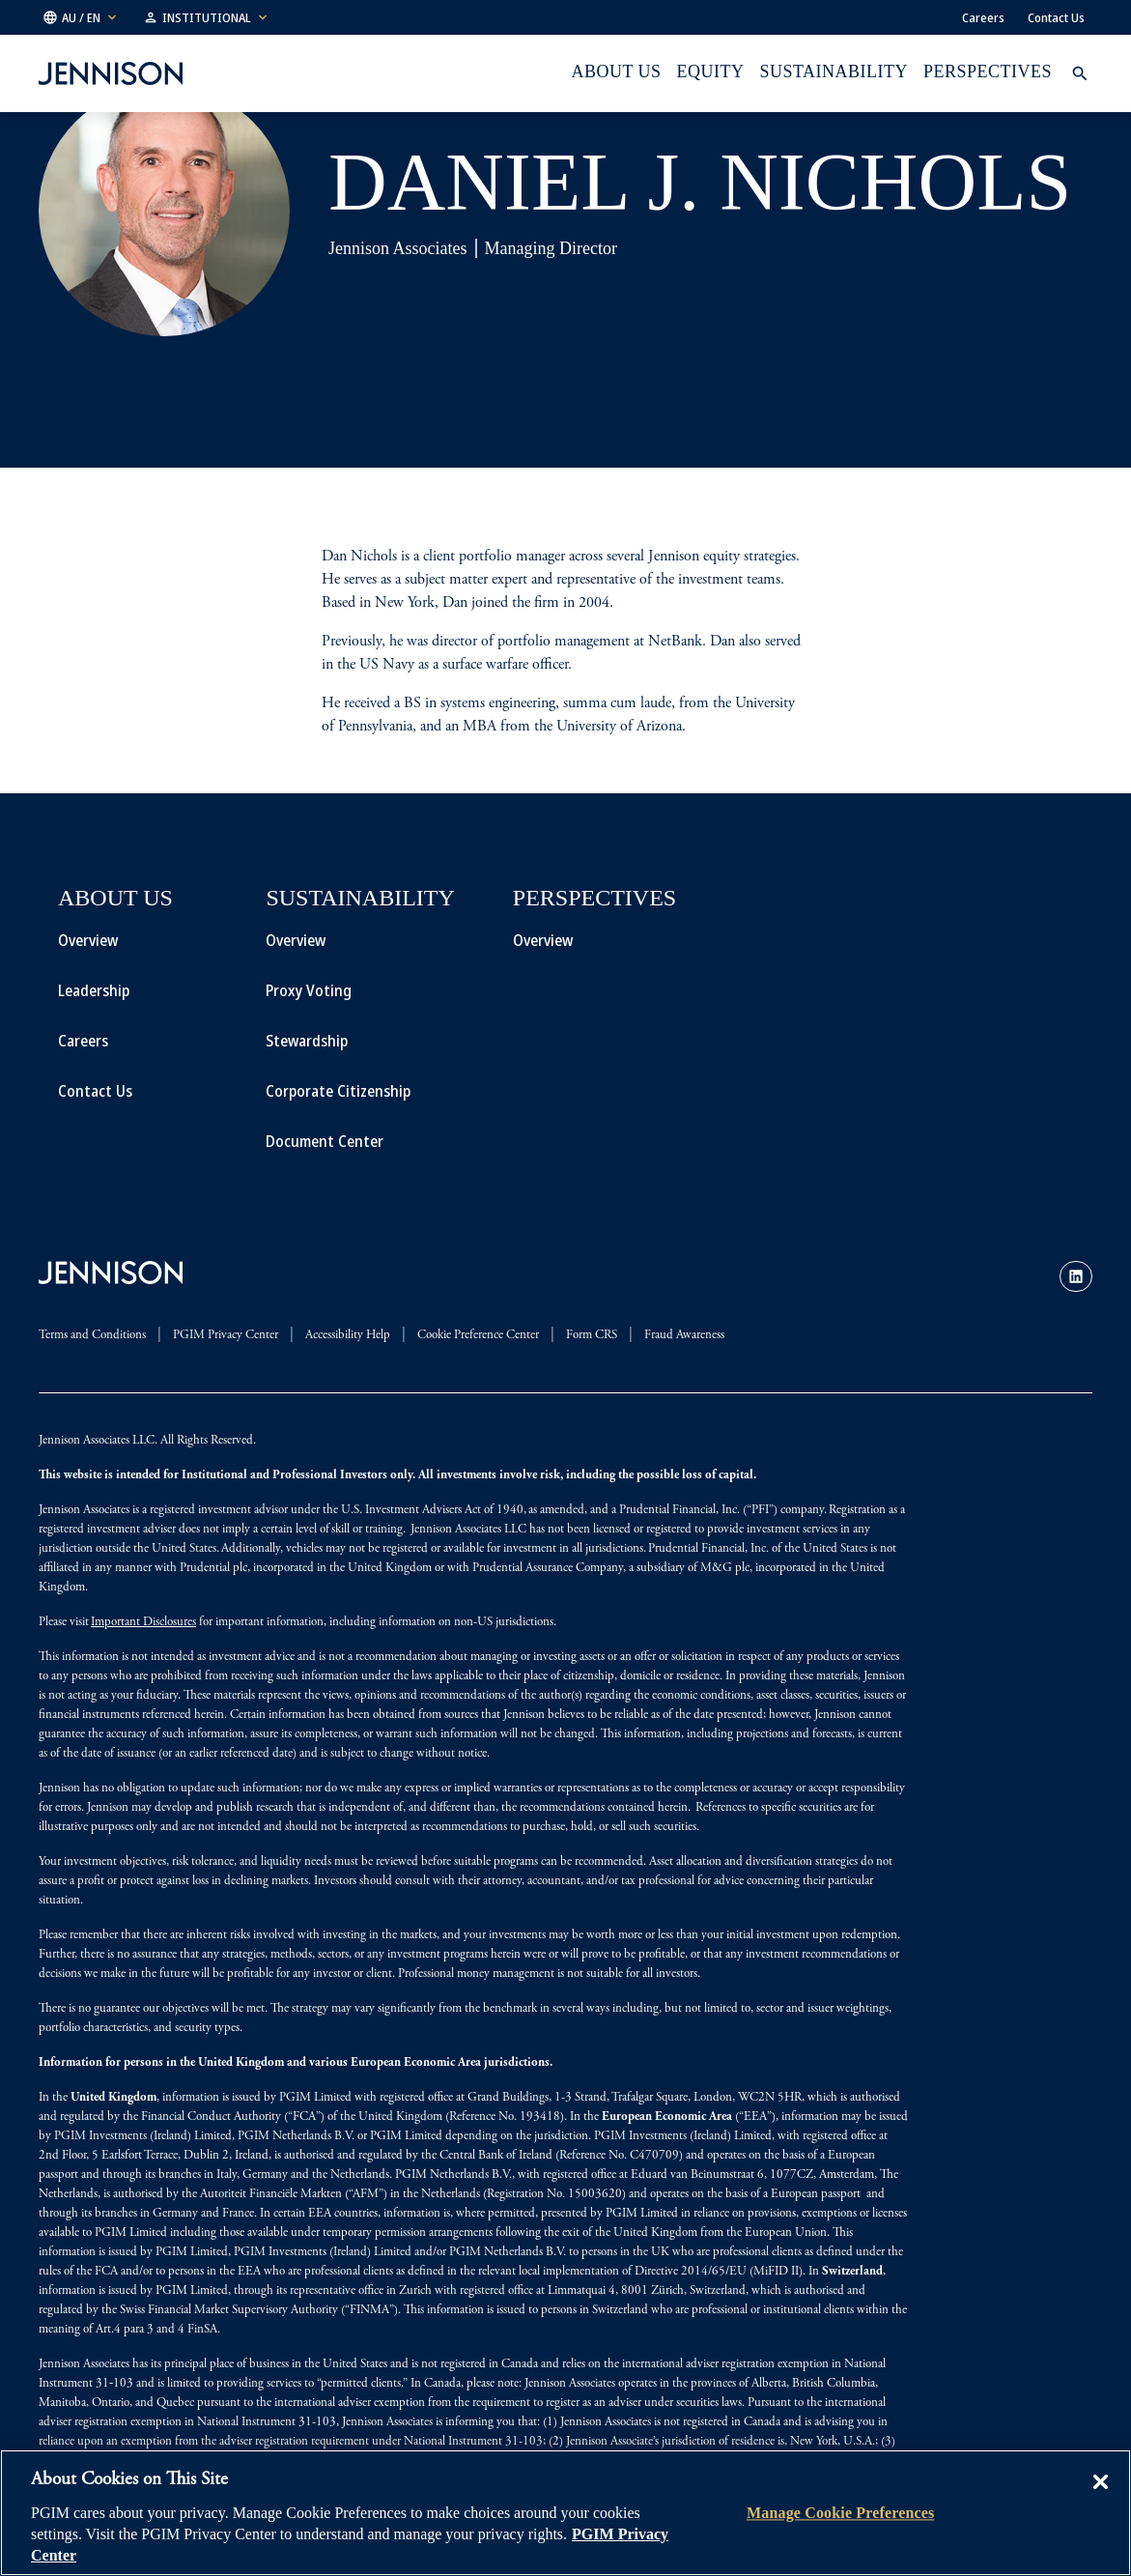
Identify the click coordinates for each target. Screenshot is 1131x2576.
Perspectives (987, 71)
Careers (983, 17)
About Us (616, 71)
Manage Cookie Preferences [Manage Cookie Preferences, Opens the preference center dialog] (840, 2512)
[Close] (1100, 2496)
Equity (711, 71)
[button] (81, 17)
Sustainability (834, 71)
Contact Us (1056, 17)
